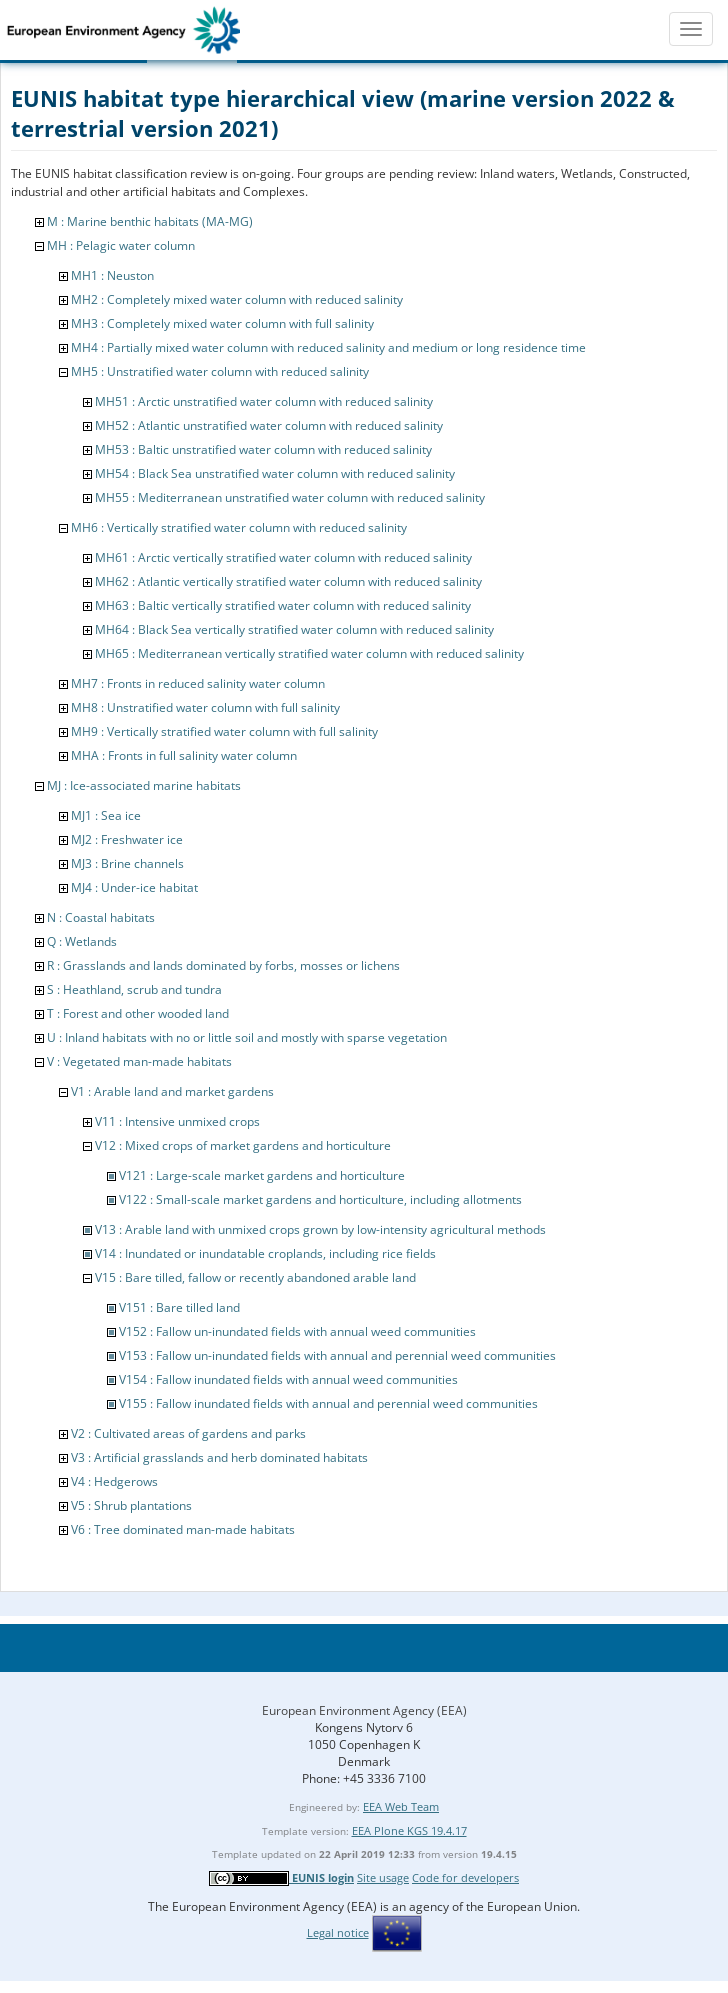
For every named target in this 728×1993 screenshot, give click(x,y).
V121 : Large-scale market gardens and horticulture (262, 1175)
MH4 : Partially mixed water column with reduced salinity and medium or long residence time (328, 347)
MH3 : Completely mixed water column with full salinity (222, 323)
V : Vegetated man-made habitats (139, 1061)
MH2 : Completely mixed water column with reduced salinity (237, 299)
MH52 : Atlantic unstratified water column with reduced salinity (269, 425)
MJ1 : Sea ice (106, 815)
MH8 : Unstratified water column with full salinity (205, 707)
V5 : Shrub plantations (131, 1505)
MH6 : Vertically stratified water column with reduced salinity (239, 527)
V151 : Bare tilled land (179, 1307)
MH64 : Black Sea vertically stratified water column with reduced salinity (294, 629)
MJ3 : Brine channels (127, 863)
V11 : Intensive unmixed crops (177, 1121)
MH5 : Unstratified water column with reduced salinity (220, 371)
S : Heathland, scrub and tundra (134, 989)
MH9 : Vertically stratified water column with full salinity (224, 731)
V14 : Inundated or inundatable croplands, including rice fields (265, 1253)
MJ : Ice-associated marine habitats (144, 785)
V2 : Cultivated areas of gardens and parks (188, 1433)
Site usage (383, 1877)
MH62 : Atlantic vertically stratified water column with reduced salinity (288, 581)
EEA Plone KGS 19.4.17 (409, 1830)
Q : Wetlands (82, 941)
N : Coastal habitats (101, 917)
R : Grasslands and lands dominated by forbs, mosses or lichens (223, 965)
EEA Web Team (401, 1806)
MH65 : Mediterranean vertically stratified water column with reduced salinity (309, 653)
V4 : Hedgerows (114, 1481)
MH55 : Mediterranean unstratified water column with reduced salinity (290, 497)
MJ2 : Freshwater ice (127, 839)
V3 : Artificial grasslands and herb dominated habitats (219, 1457)
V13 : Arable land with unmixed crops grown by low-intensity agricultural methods (320, 1229)
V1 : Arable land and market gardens (172, 1091)
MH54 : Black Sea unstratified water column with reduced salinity (275, 473)
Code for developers (465, 1877)
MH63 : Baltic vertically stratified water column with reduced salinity (283, 605)
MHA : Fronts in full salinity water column (184, 755)
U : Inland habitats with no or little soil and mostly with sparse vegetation (247, 1037)
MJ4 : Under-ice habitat (134, 887)
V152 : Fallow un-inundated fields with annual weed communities (297, 1331)
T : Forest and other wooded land (138, 1013)
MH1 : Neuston (112, 275)
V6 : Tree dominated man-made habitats (183, 1529)
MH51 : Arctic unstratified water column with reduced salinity (264, 401)
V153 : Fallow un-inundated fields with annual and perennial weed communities (337, 1355)
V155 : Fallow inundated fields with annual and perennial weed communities (328, 1403)
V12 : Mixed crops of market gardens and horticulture (243, 1145)
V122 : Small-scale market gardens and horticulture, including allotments (320, 1199)
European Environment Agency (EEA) (364, 1710)
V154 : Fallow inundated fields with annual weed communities (288, 1379)
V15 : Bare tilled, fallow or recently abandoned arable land (255, 1277)
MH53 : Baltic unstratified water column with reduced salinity (263, 449)
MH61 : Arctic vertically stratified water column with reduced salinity (283, 557)
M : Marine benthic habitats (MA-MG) (150, 221)
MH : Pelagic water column (121, 245)
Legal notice (338, 1932)
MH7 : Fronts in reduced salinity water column (198, 683)
